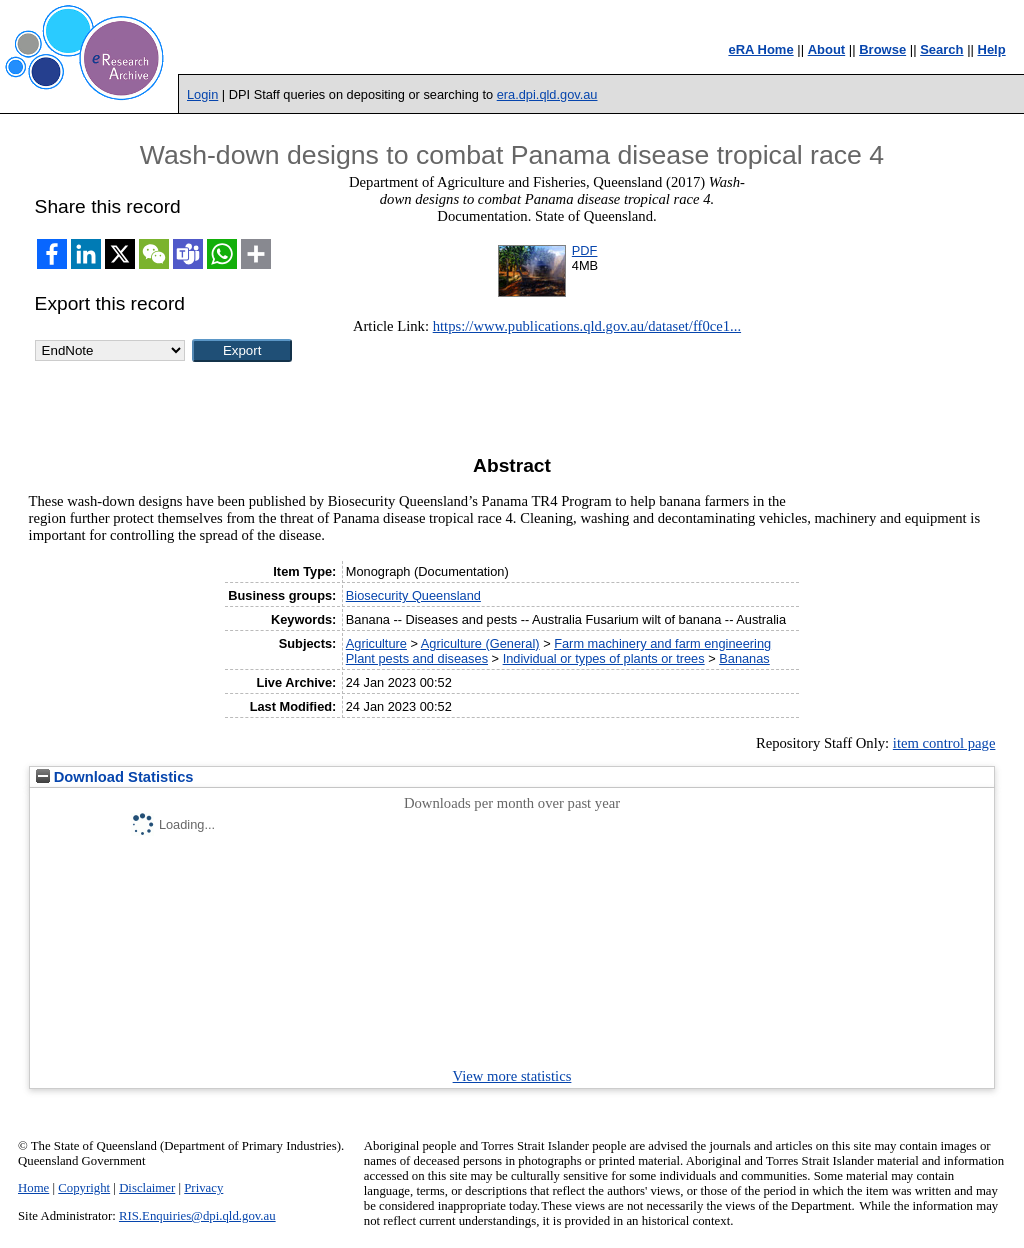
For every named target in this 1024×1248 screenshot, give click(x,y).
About (827, 49)
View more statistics (512, 1076)
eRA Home (760, 49)
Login (202, 94)
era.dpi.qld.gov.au (547, 94)
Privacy (203, 1188)
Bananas (744, 658)
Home (33, 1188)
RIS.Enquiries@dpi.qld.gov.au (197, 1216)
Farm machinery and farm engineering (662, 643)
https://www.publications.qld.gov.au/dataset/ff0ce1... (587, 326)
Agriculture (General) (480, 643)
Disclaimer (147, 1188)
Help (992, 49)
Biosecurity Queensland (413, 595)
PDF (585, 250)
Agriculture (376, 643)
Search (941, 49)
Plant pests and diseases (417, 658)
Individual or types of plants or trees (604, 658)
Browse (882, 49)
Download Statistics (115, 777)
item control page (944, 743)
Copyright (84, 1188)
